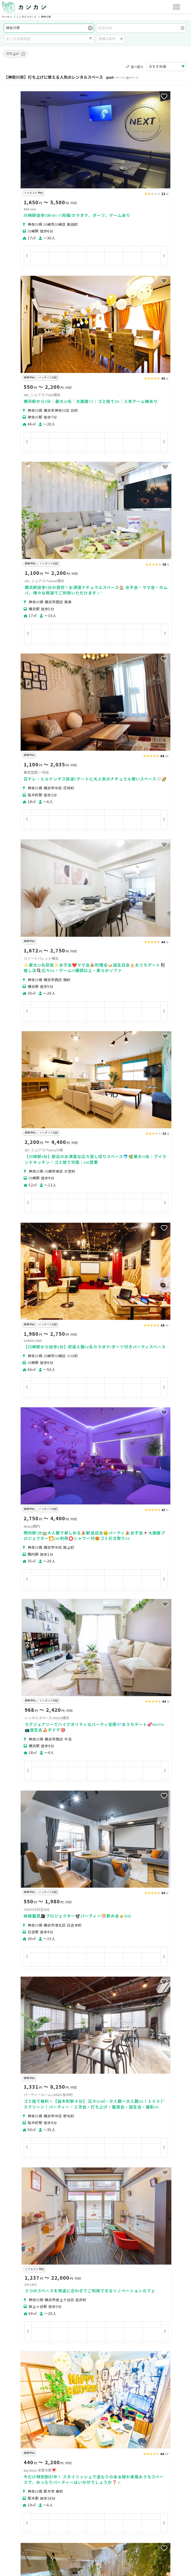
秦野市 (78, 2456)
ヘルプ (139, 2533)
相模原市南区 (96, 2447)
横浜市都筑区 (43, 2438)
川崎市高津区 (139, 2438)
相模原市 (44, 2420)
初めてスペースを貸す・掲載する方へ (37, 2510)
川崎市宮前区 (18, 2447)
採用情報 (121, 2533)
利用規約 (55, 2533)
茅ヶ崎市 (33, 2456)
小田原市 (15, 2456)
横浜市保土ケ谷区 (22, 2429)
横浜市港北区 (75, 2429)
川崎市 (27, 2420)
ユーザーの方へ (70, 2487)
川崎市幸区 (91, 2438)
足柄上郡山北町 (153, 2456)
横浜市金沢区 (50, 2429)
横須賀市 (118, 2447)
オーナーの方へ (84, 2510)
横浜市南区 (159, 2420)
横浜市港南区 (124, 2429)
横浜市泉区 (169, 2429)
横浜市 (13, 2420)
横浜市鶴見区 (65, 2420)
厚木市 (92, 2456)
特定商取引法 (78, 2533)
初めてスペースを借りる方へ (30, 2487)
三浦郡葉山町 (126, 2456)
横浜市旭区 (148, 2429)
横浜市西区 (116, 2420)
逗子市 (49, 2456)
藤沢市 (163, 2447)
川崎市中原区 (114, 2438)
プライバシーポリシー (25, 2533)
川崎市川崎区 (68, 2438)
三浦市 (63, 2456)
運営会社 (101, 2533)
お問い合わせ (159, 2533)
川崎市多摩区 (164, 2438)
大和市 (106, 2456)
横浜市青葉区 (18, 2438)
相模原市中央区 (70, 2447)
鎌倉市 (148, 2447)
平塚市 (134, 2447)
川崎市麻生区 (43, 2447)
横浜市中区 (138, 2420)
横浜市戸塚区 (100, 2429)
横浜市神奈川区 (92, 2420)
